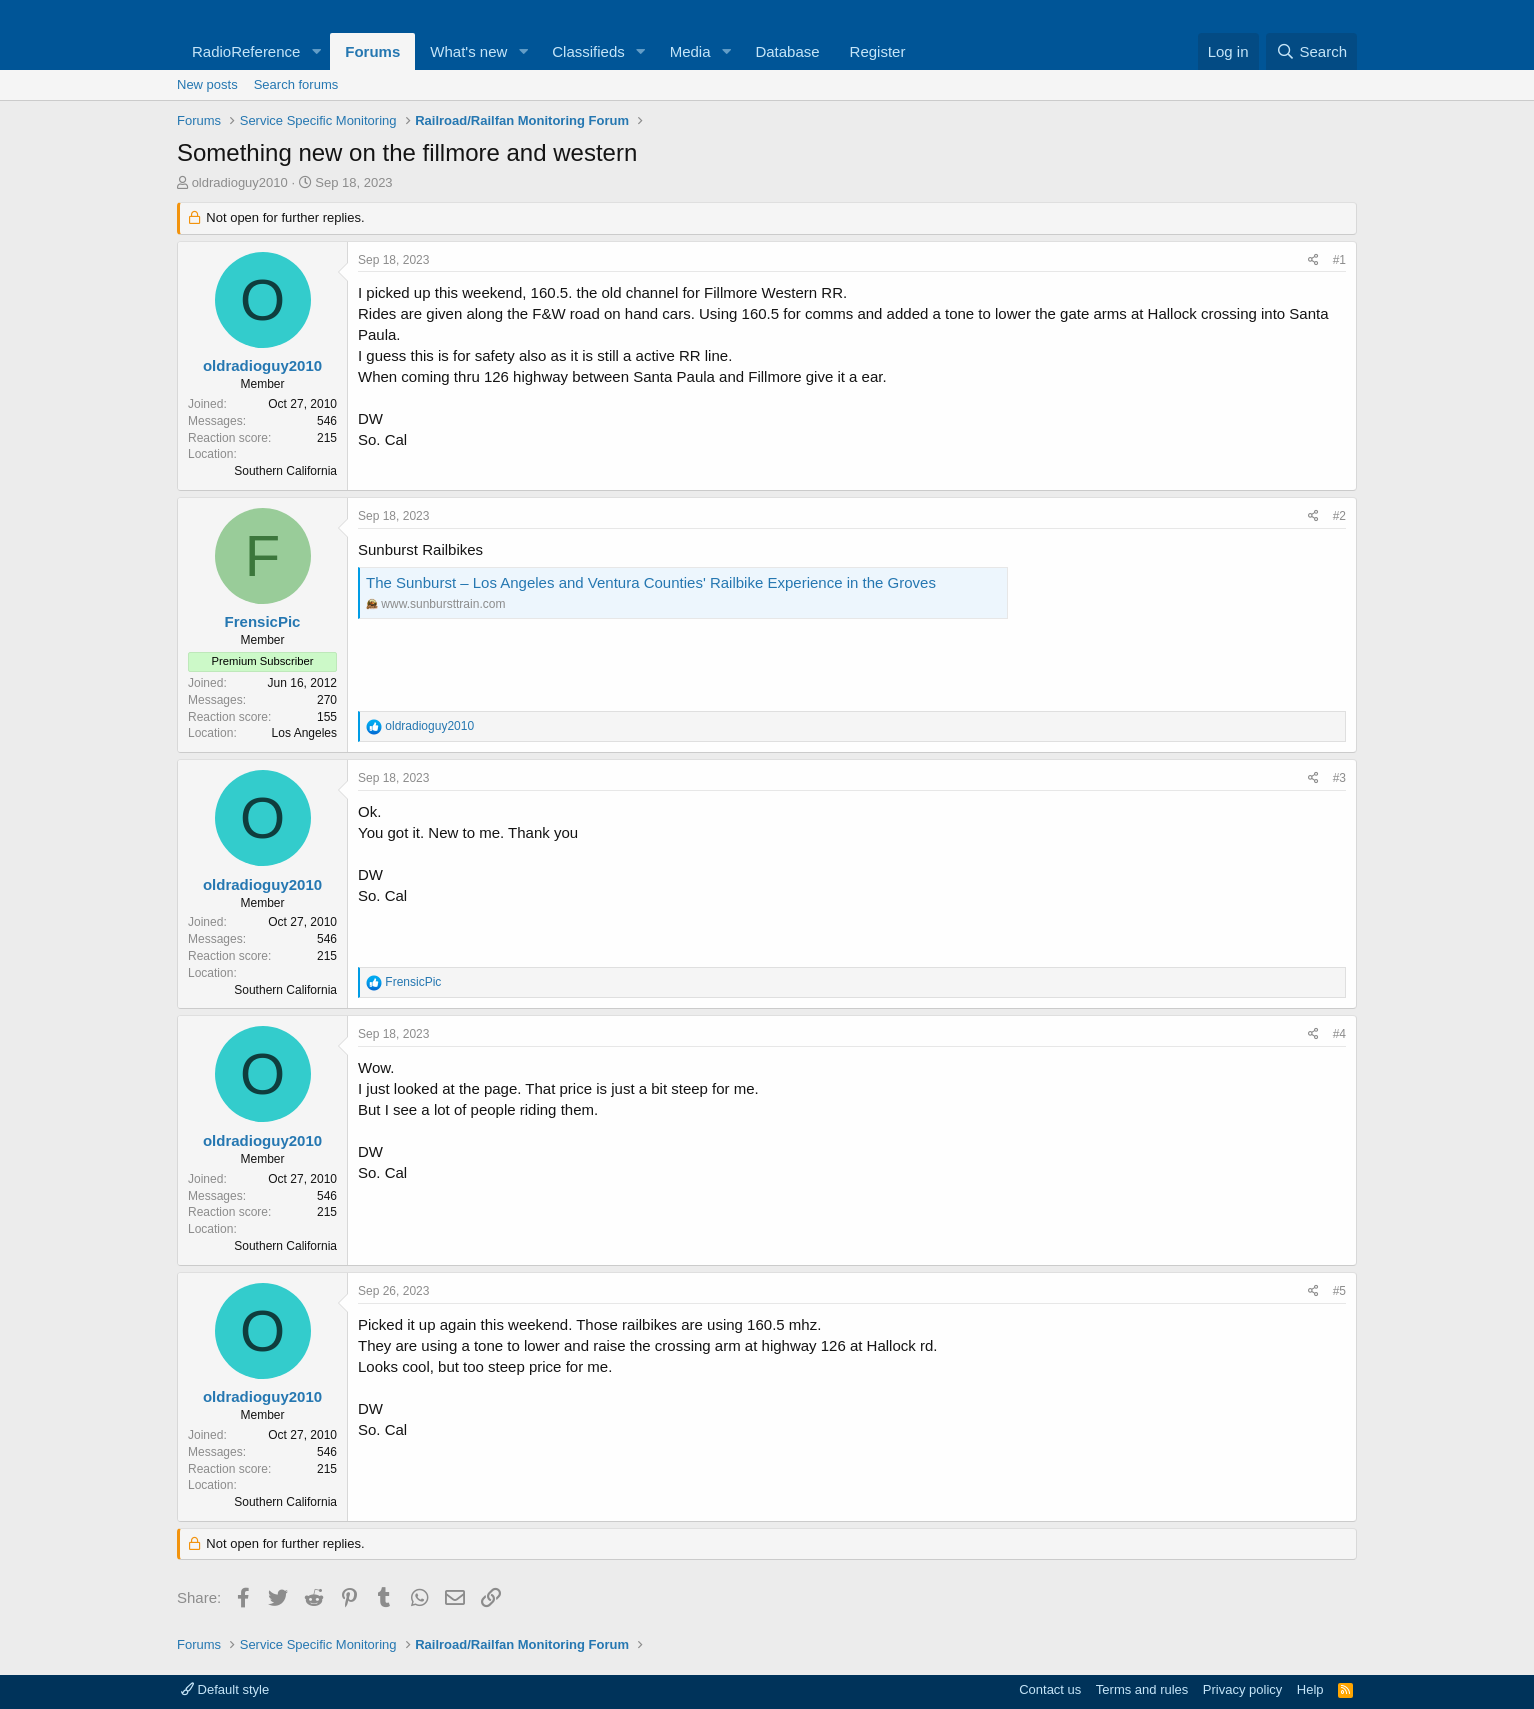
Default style (225, 1689)
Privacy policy (1242, 1689)
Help (1310, 1689)
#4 (1339, 1034)
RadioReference (246, 51)
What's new (468, 51)
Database (787, 51)
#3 (1339, 778)
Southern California (285, 471)
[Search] (1311, 51)
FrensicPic (263, 621)
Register (878, 51)
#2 (1339, 516)
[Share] (1313, 260)
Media (690, 51)
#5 (1339, 1291)
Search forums (296, 84)
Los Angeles (304, 733)
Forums (372, 51)
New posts (207, 84)
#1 (1339, 260)
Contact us (1050, 1689)
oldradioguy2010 (240, 182)
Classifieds (588, 51)
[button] (316, 51)
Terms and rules (1142, 1689)
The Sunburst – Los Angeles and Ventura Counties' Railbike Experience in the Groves (651, 582)
